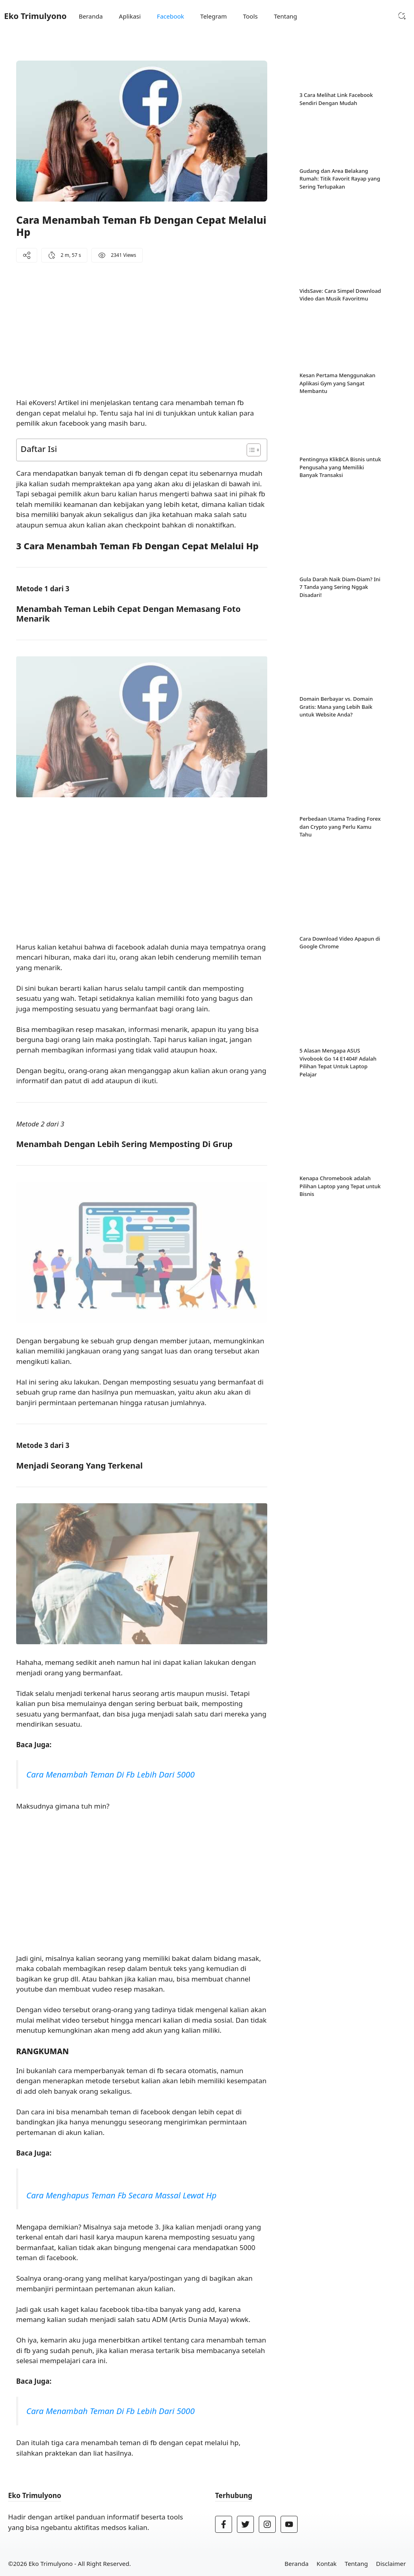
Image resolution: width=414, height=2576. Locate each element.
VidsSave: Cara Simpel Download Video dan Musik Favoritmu (340, 243)
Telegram (213, 16)
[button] (402, 16)
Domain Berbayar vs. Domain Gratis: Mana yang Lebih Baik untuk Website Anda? (336, 563)
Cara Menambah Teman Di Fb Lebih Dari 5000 (110, 1774)
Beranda (91, 16)
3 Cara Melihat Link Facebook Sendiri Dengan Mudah (336, 99)
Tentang (285, 16)
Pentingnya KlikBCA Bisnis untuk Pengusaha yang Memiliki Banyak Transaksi (340, 415)
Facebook (170, 16)
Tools (250, 16)
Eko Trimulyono (35, 16)
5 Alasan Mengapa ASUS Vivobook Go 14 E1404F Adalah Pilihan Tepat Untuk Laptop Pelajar (338, 786)
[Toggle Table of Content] (250, 450)
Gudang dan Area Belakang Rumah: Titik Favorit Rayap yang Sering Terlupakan (340, 178)
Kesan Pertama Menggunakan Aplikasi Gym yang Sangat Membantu (338, 331)
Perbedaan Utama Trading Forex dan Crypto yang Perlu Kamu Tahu (340, 632)
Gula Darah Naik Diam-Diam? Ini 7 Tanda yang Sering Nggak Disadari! (340, 484)
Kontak (326, 2563)
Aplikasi (130, 16)
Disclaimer (391, 2563)
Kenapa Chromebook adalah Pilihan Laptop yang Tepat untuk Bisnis (340, 858)
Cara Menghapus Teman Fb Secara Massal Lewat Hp (121, 2195)
